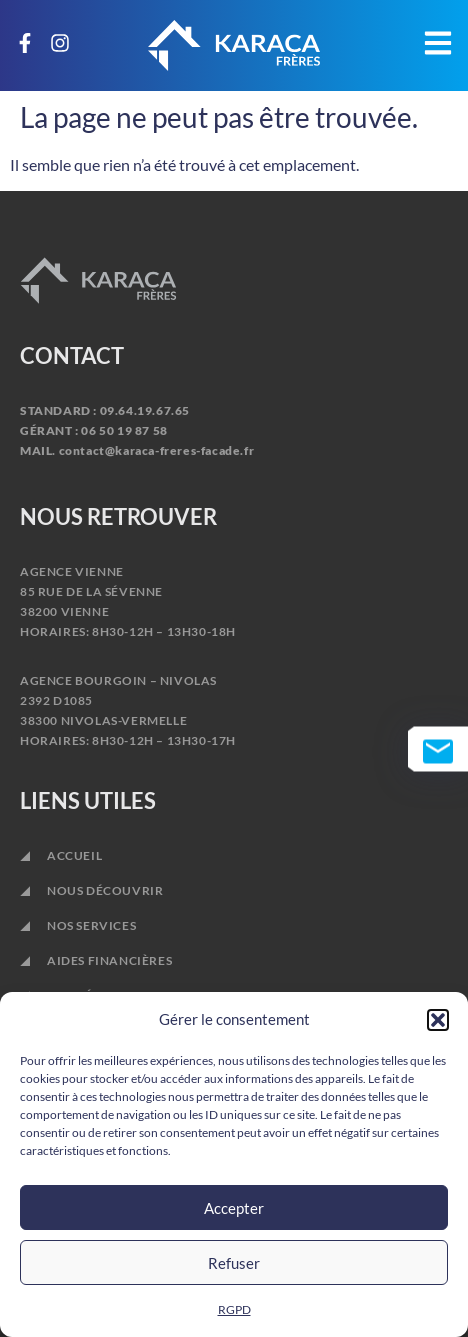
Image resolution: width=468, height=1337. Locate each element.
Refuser (234, 1263)
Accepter (234, 1208)
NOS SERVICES (96, 926)
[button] (438, 1020)
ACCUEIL (74, 855)
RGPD (234, 1309)
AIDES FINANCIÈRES (109, 960)
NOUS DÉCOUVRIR (105, 890)
